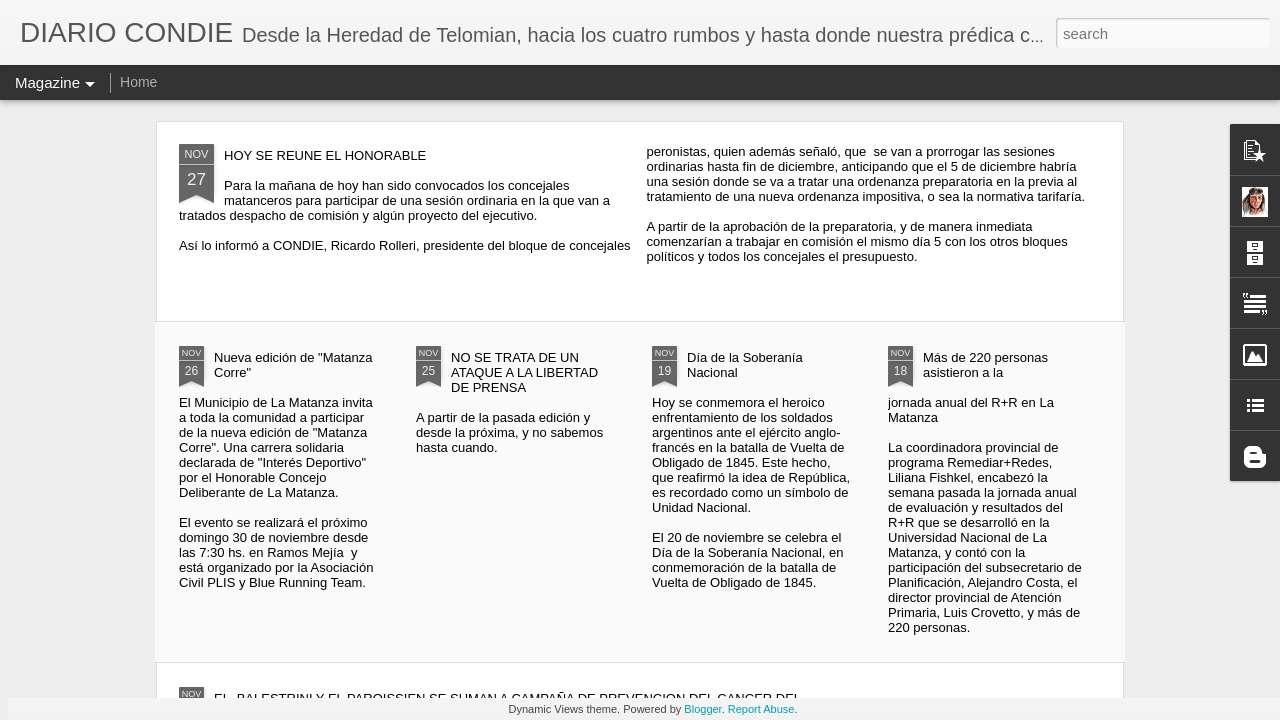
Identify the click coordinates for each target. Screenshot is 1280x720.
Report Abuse (761, 709)
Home (138, 82)
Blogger (702, 709)
